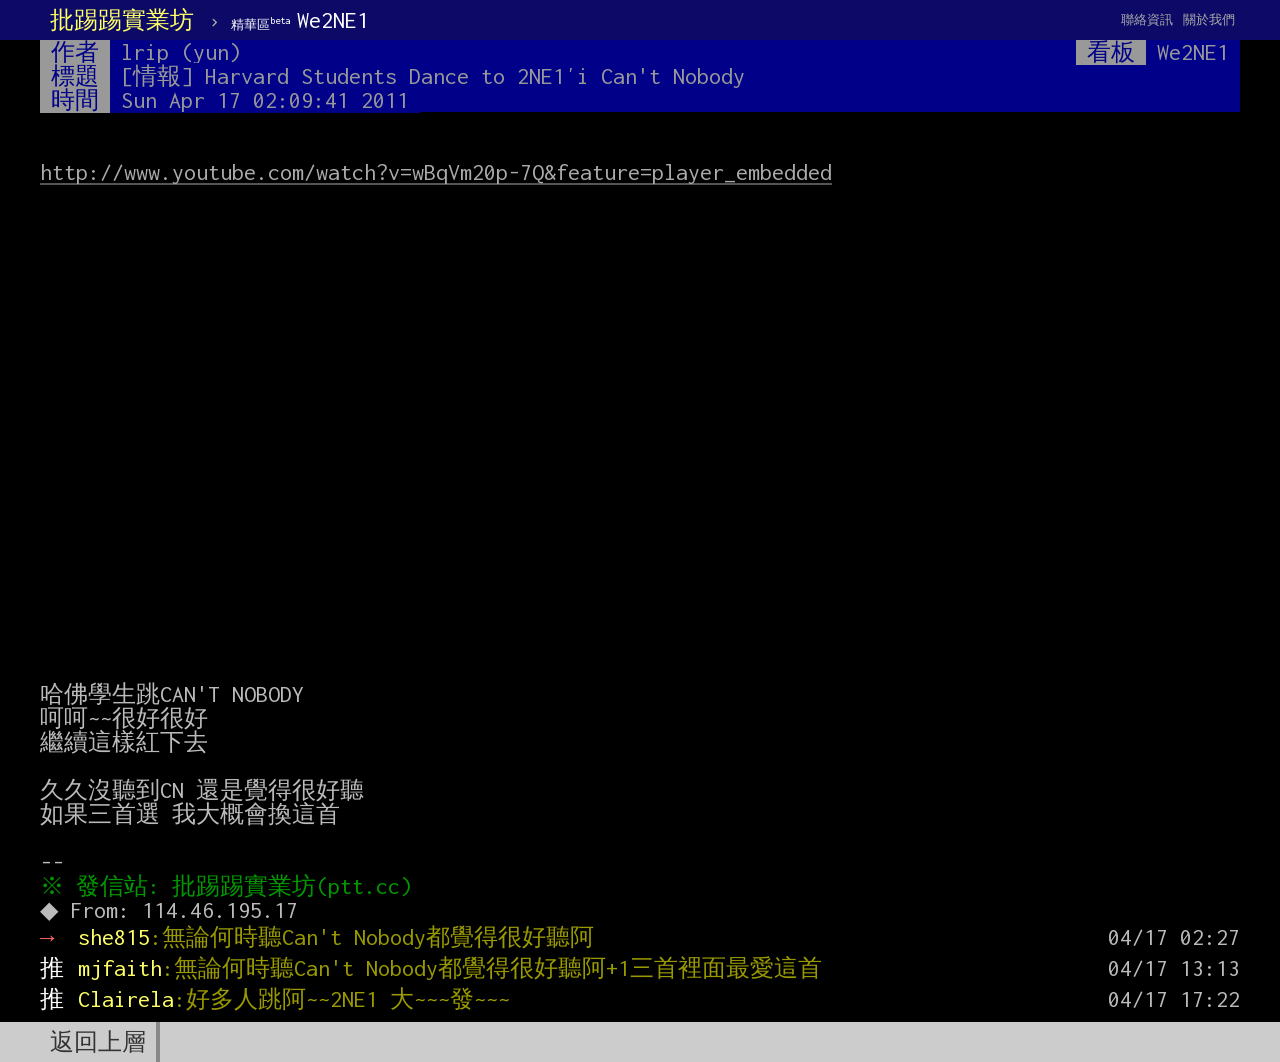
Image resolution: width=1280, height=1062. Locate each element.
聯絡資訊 (1147, 19)
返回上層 (98, 1042)
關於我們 (1209, 19)
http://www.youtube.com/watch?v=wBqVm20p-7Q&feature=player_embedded (436, 172)
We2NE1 (300, 20)
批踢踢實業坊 (122, 20)
